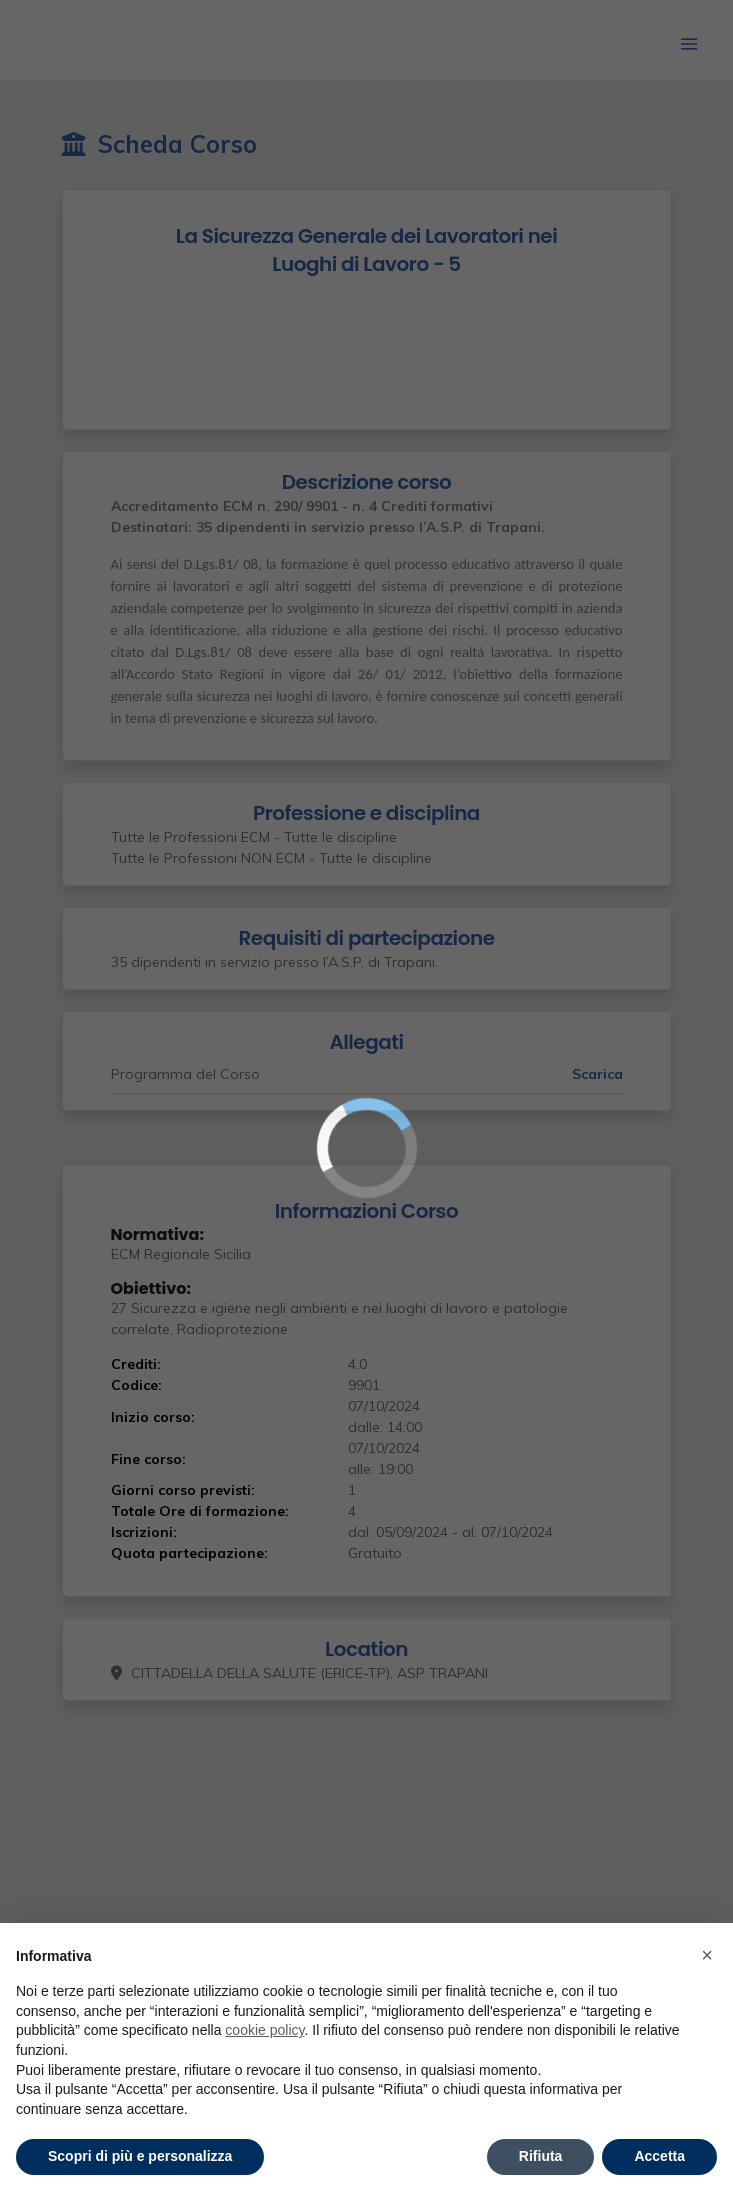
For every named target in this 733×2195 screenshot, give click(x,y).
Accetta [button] (659, 2156)
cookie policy (264, 2030)
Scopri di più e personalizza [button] (140, 2156)
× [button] (707, 1955)
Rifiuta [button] (541, 2156)
